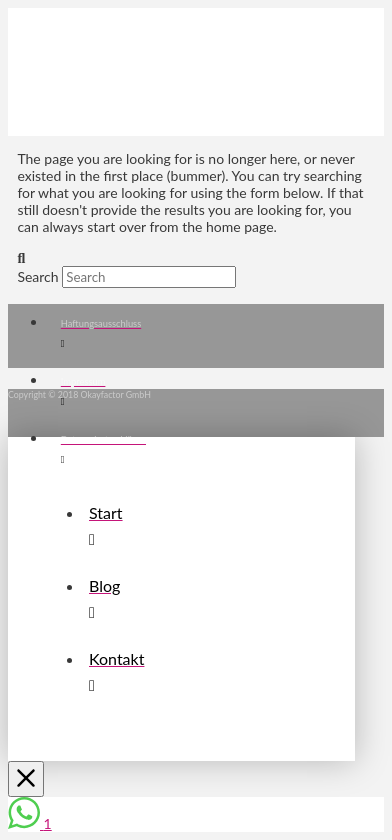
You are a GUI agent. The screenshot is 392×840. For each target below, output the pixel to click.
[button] (52, 32)
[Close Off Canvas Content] (26, 779)
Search (37, 276)
